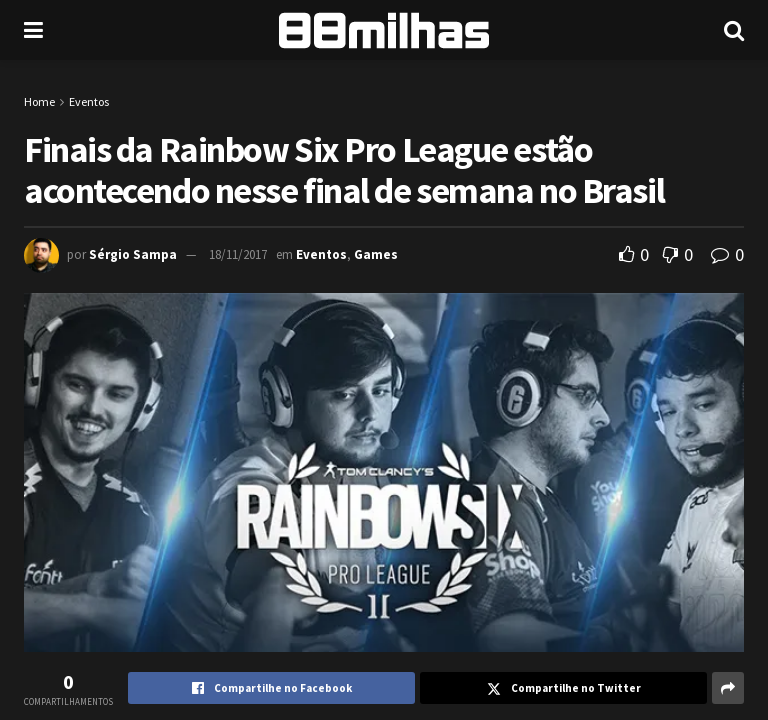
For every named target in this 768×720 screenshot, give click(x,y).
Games (376, 254)
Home (39, 101)
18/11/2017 (238, 254)
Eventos (89, 101)
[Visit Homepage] (384, 30)
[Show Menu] (33, 30)
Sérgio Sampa (133, 254)
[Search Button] (734, 30)
